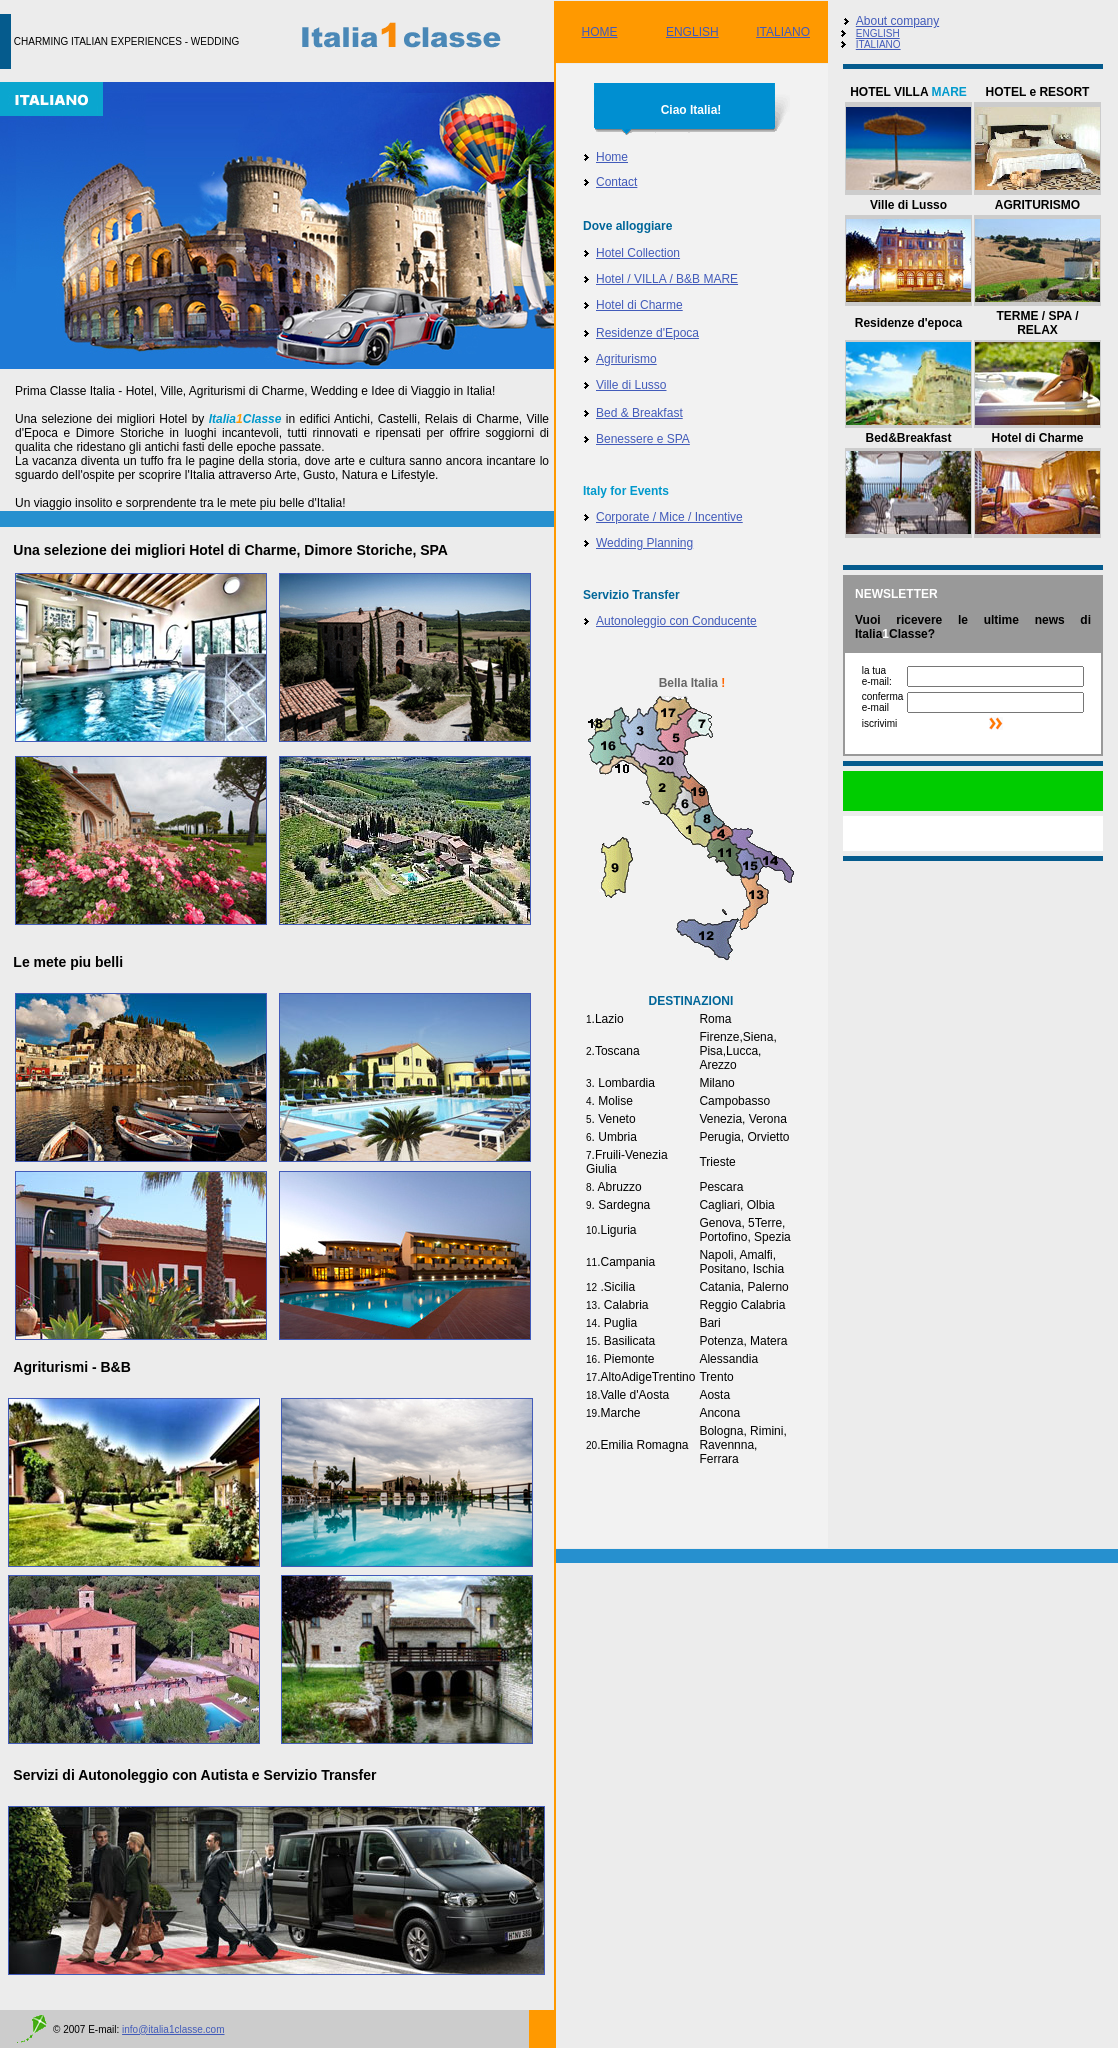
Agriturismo (626, 359)
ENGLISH (692, 32)
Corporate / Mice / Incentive (669, 517)
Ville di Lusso (631, 385)
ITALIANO (783, 32)
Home (612, 157)
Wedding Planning (644, 543)
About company (897, 21)
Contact (616, 182)
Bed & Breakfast (639, 413)
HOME (600, 32)
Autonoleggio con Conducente (676, 621)
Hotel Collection (638, 253)
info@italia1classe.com (173, 2029)
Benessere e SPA (643, 439)
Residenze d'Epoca (647, 333)
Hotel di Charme (639, 305)
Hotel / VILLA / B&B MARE (667, 279)
